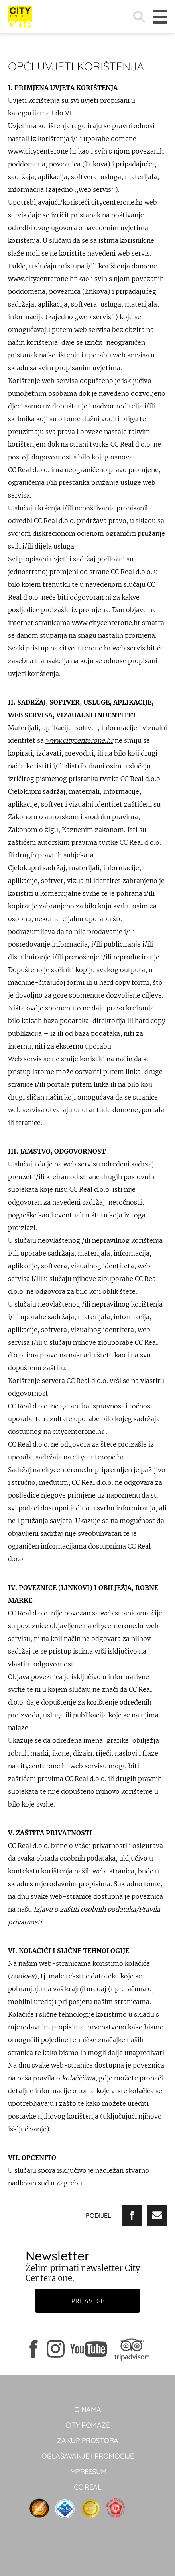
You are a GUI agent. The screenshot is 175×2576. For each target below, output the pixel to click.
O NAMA (87, 2409)
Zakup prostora (87, 2440)
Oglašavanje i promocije (87, 2456)
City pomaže (87, 2425)
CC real (88, 2487)
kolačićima (78, 2078)
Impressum (87, 2471)
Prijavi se (87, 2301)
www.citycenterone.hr (79, 740)
